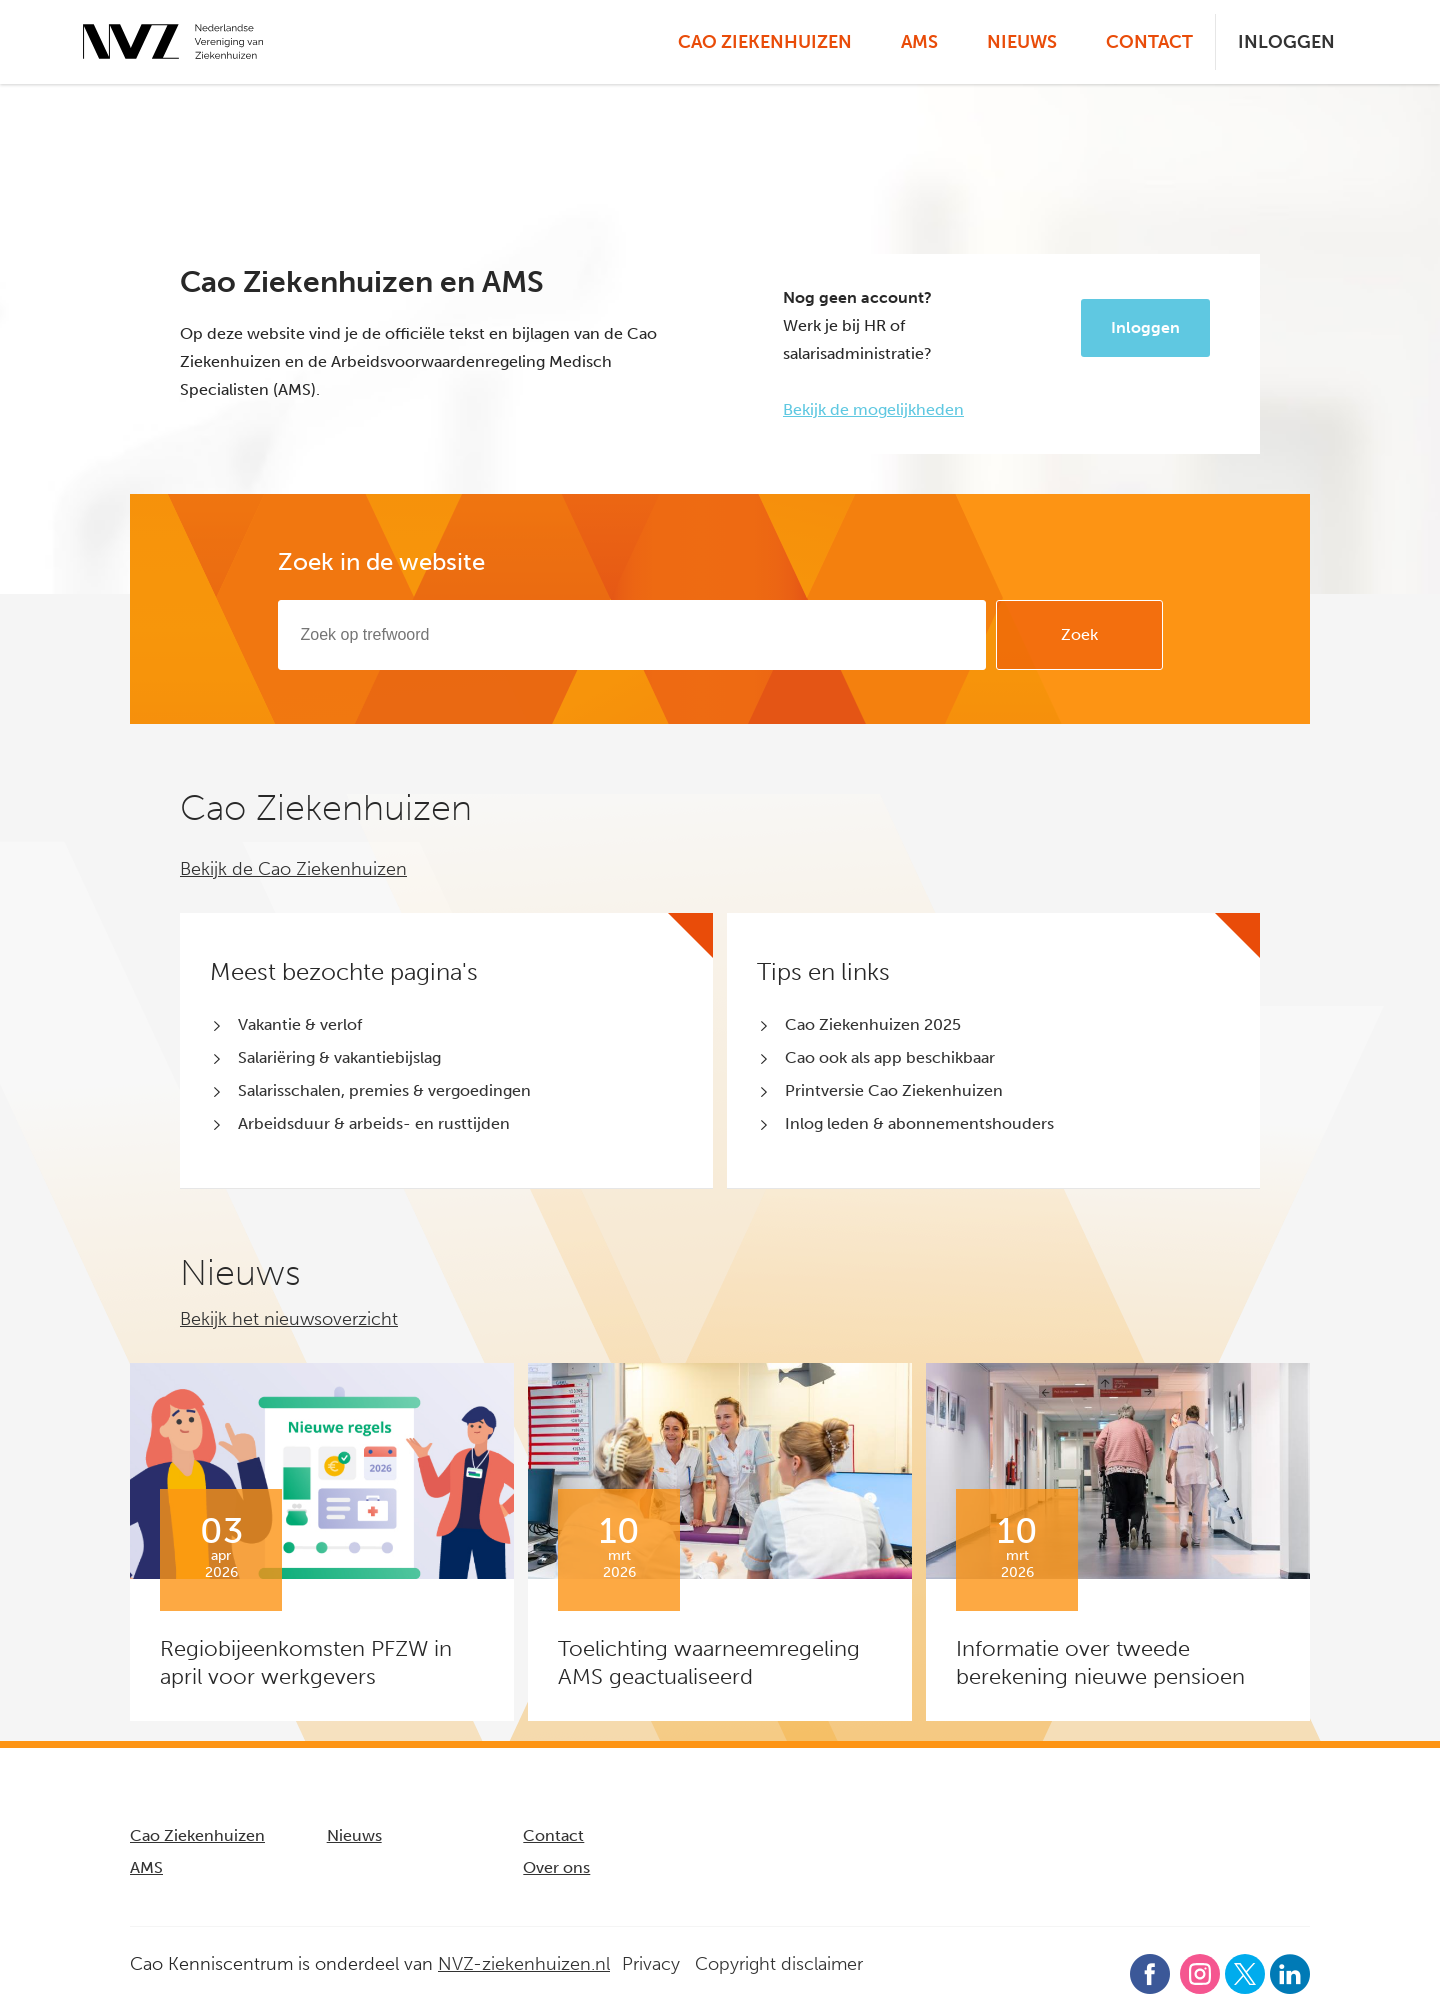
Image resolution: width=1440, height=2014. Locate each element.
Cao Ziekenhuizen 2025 (873, 1024)
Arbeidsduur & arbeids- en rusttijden (374, 1123)
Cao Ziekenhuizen (765, 42)
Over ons (556, 1867)
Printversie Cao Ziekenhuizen (894, 1090)
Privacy (651, 1964)
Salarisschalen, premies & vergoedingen (384, 1090)
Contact (1149, 42)
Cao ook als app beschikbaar (890, 1057)
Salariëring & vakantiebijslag (339, 1057)
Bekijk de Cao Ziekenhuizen (293, 869)
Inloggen (1286, 42)
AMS (919, 42)
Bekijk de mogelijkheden (873, 409)
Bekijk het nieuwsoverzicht (289, 1319)
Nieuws (1022, 42)
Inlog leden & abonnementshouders (919, 1123)
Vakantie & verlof (300, 1024)
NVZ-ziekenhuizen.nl (524, 1964)
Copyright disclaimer (779, 1964)
